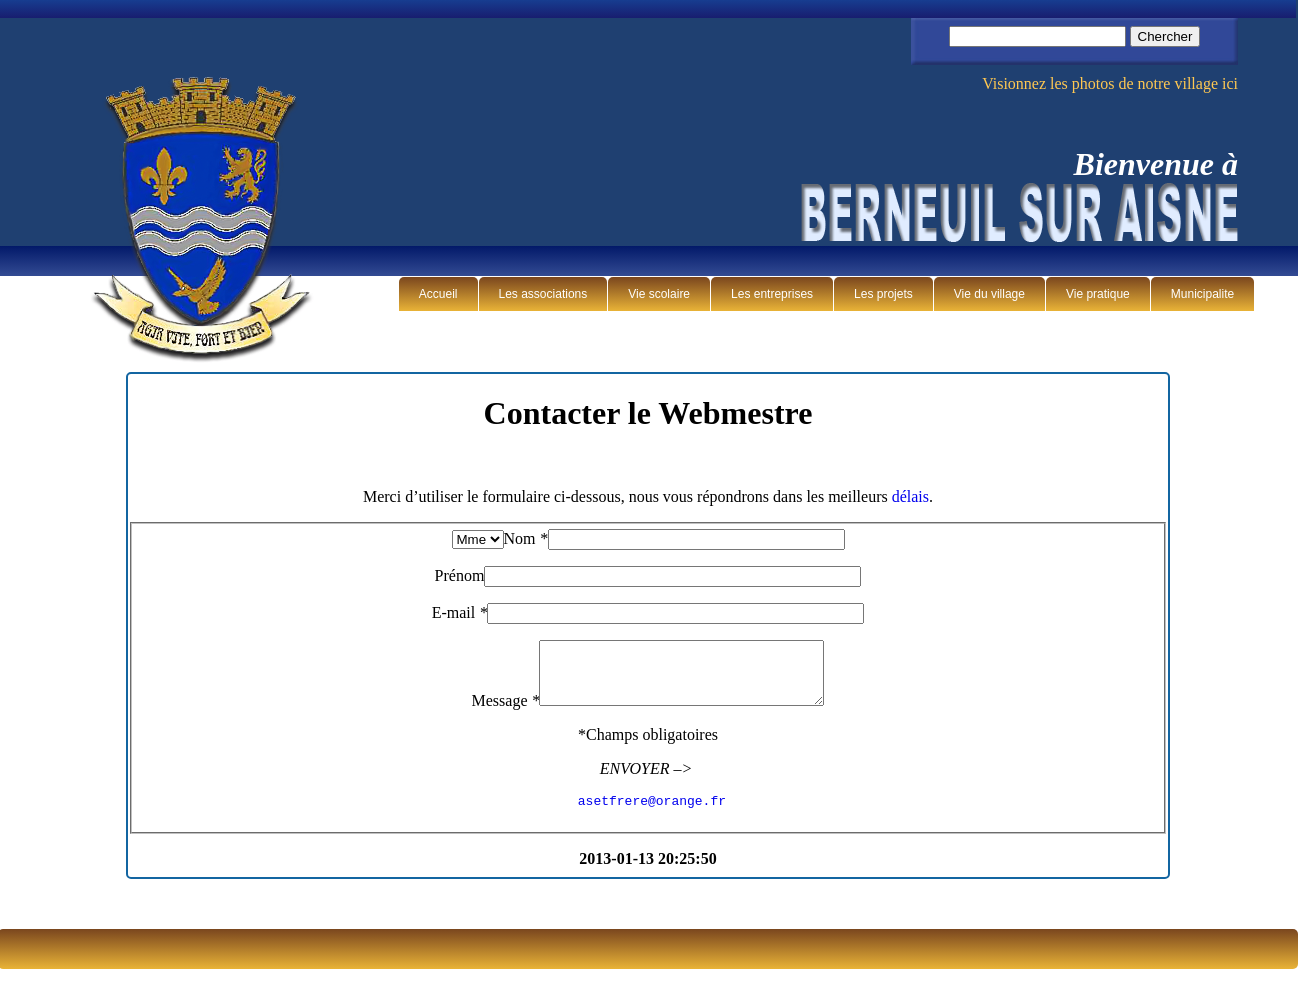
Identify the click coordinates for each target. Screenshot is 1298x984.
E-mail (460, 612)
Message (489, 712)
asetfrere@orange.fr (652, 815)
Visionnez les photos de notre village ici (1110, 83)
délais (910, 496)
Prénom (460, 575)
